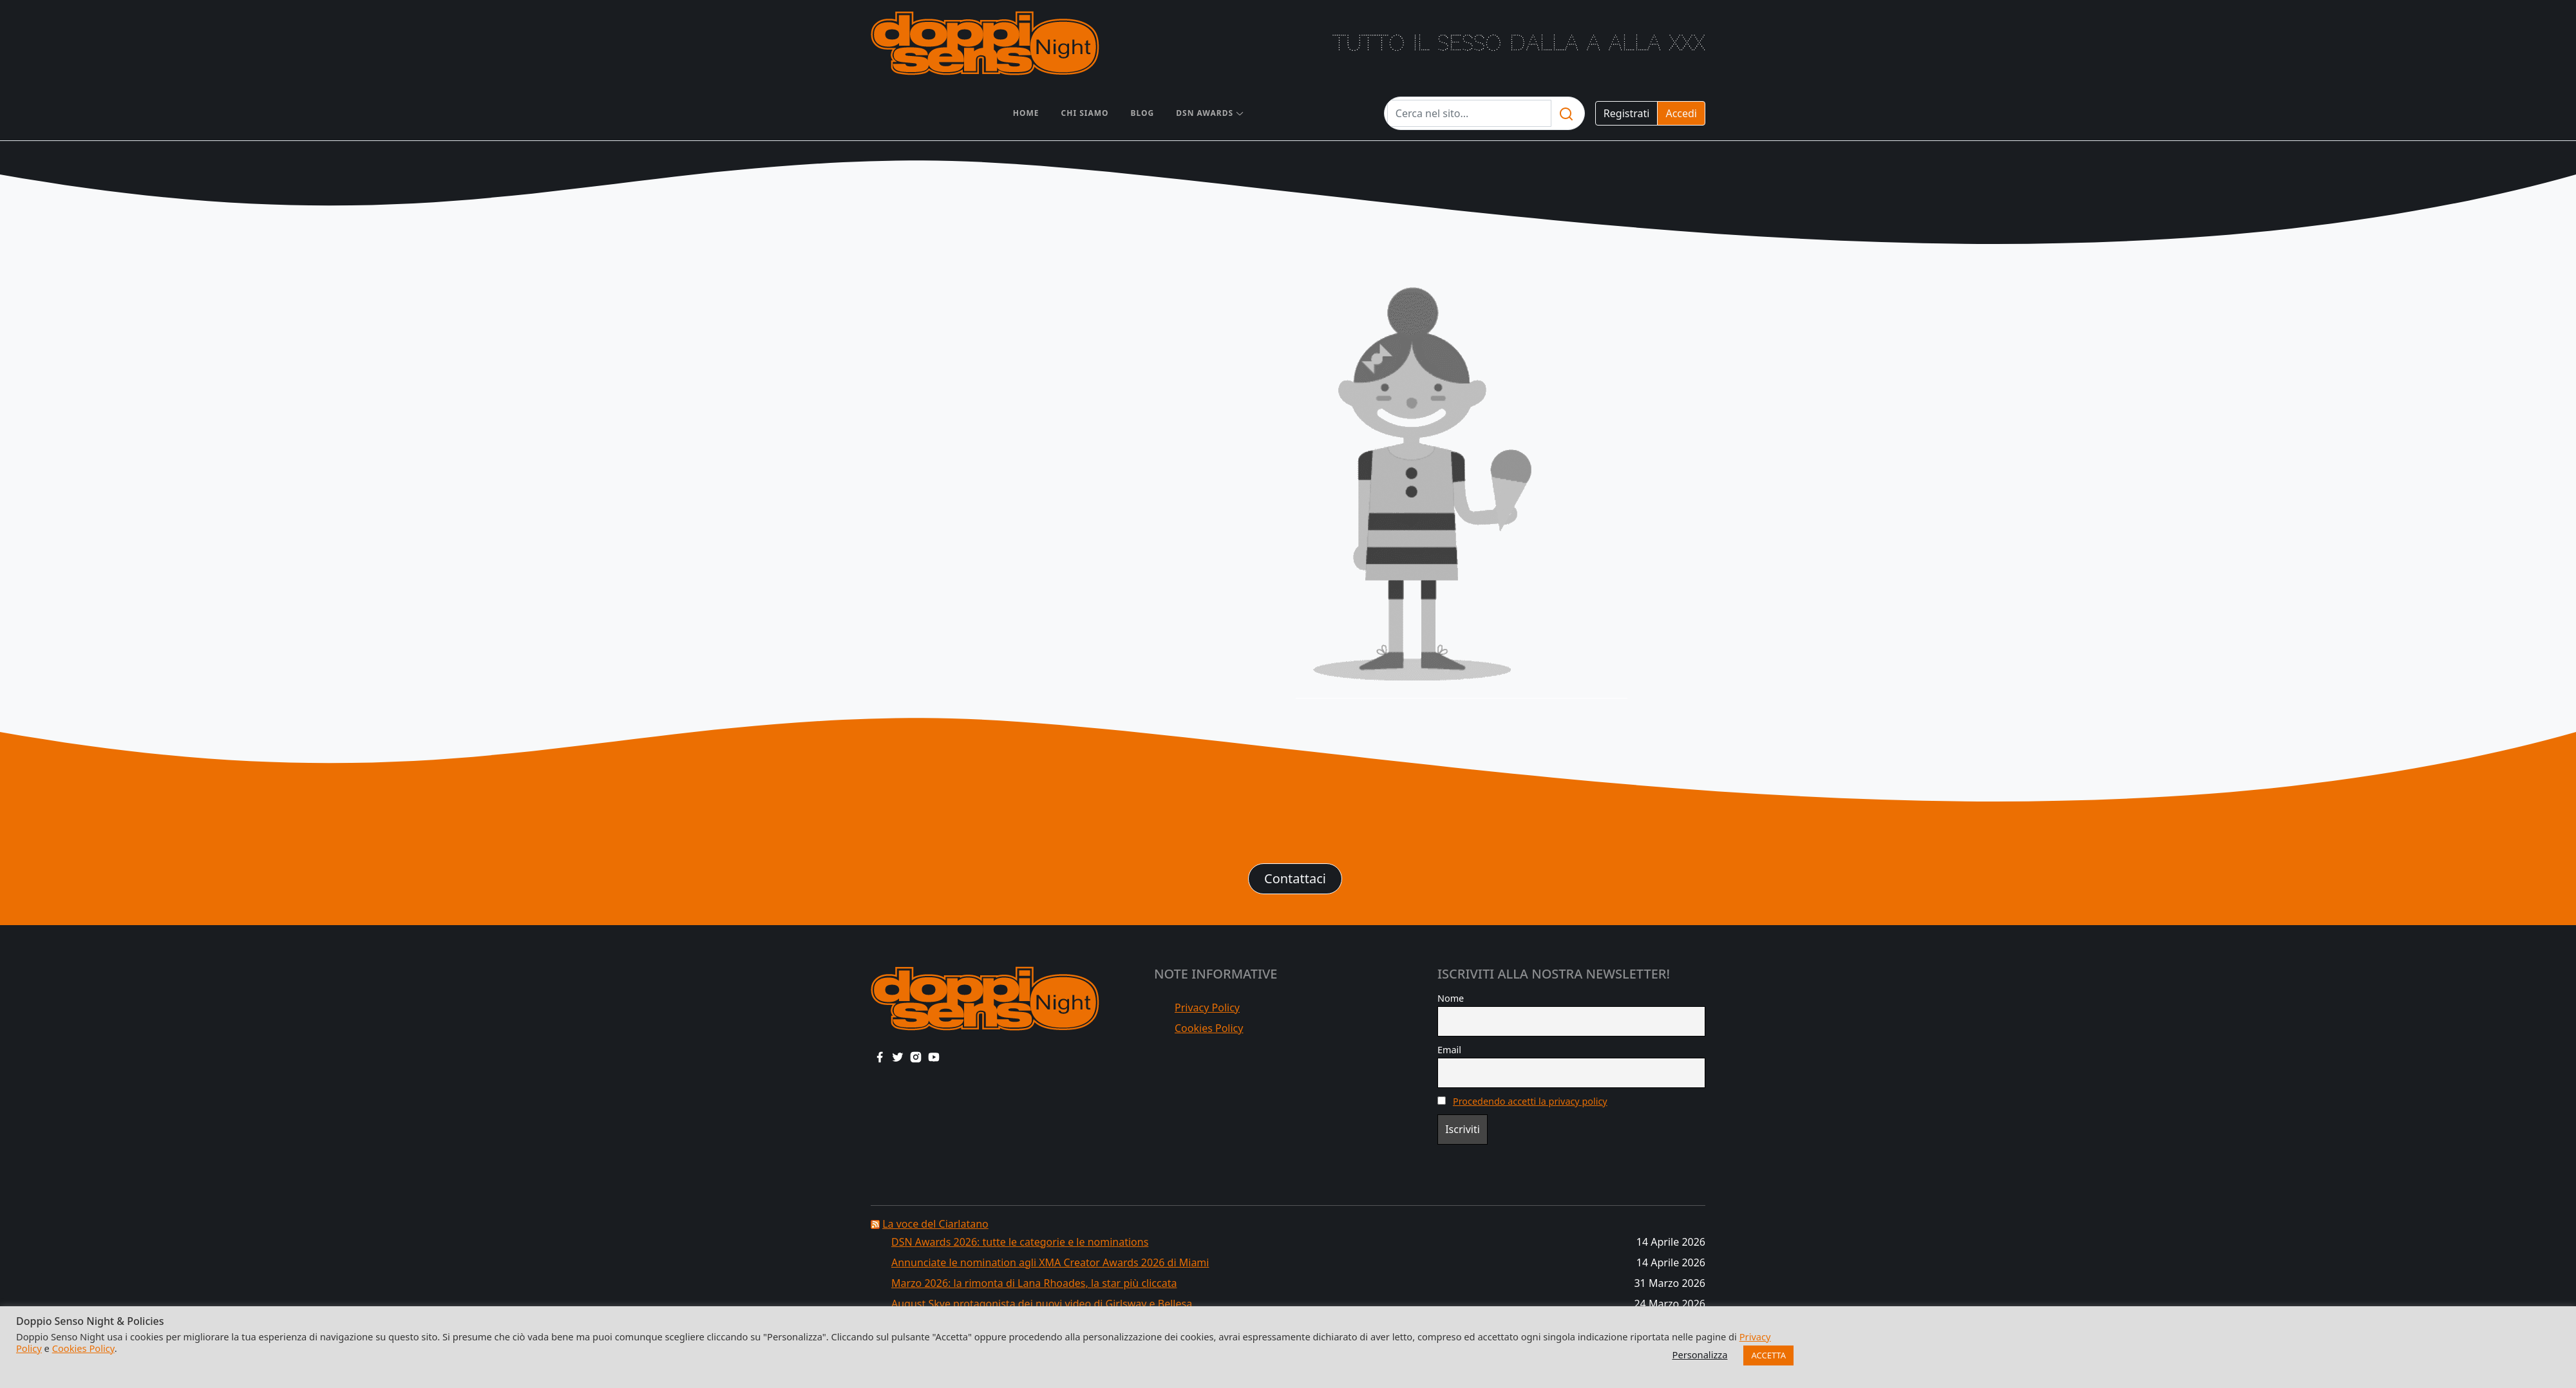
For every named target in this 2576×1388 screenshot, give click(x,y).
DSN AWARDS (1204, 113)
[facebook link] (880, 1056)
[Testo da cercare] (1469, 113)
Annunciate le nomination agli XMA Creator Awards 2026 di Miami (1050, 1262)
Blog (1143, 113)
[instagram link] (916, 1056)
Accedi (1681, 113)
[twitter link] (898, 1056)
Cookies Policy (1209, 1028)
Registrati (1627, 113)
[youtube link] (934, 1056)
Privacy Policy (1207, 1007)
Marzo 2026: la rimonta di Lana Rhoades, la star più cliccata (1034, 1283)
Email (1449, 1050)
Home (1026, 113)
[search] (1566, 113)
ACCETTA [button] (1768, 1355)
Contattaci (1295, 878)
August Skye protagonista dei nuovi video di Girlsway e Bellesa (1041, 1304)
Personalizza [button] (1700, 1354)
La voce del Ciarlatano (935, 1224)
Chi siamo (1085, 113)
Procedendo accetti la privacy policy (1530, 1101)
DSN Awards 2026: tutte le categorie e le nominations (1019, 1242)
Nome (1450, 998)
